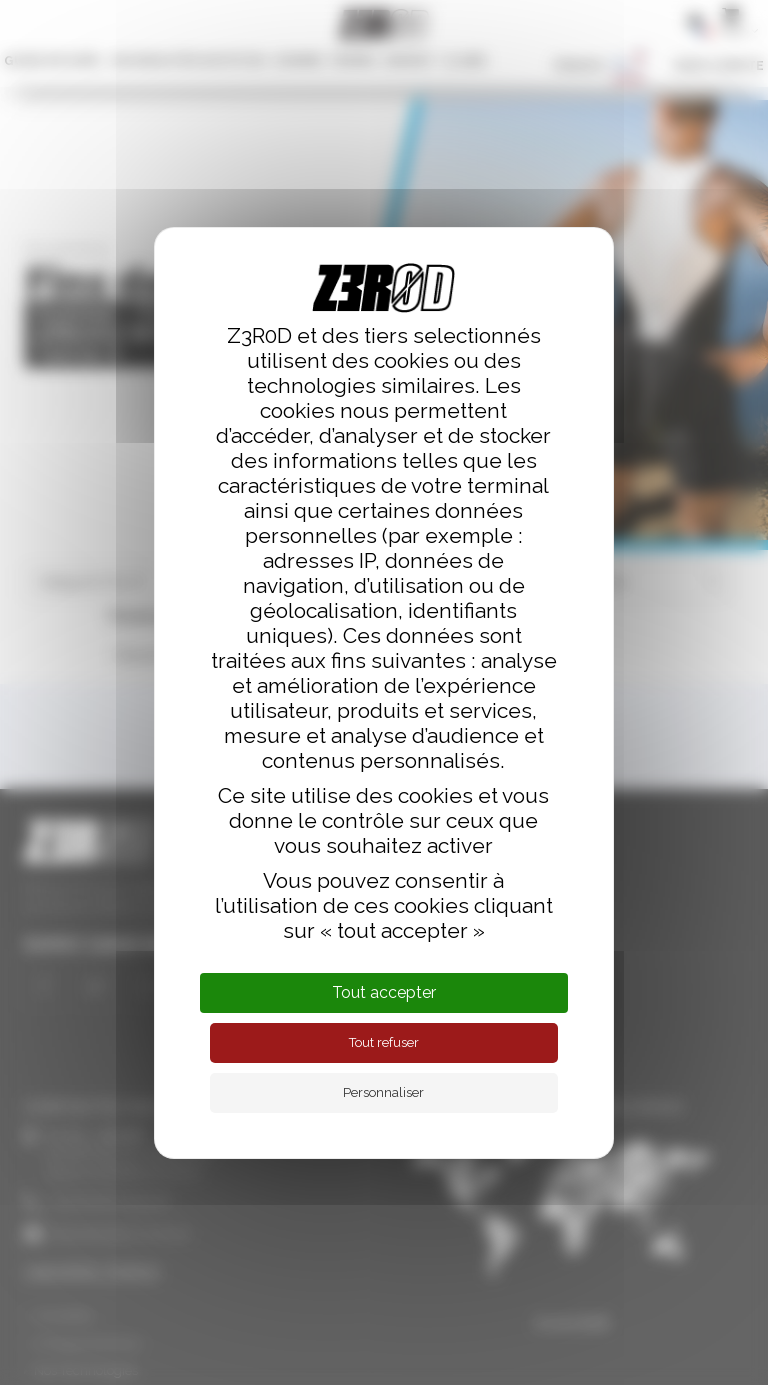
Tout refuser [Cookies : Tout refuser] (384, 1042)
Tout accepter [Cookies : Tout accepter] (384, 992)
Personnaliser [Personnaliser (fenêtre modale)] (383, 1092)
